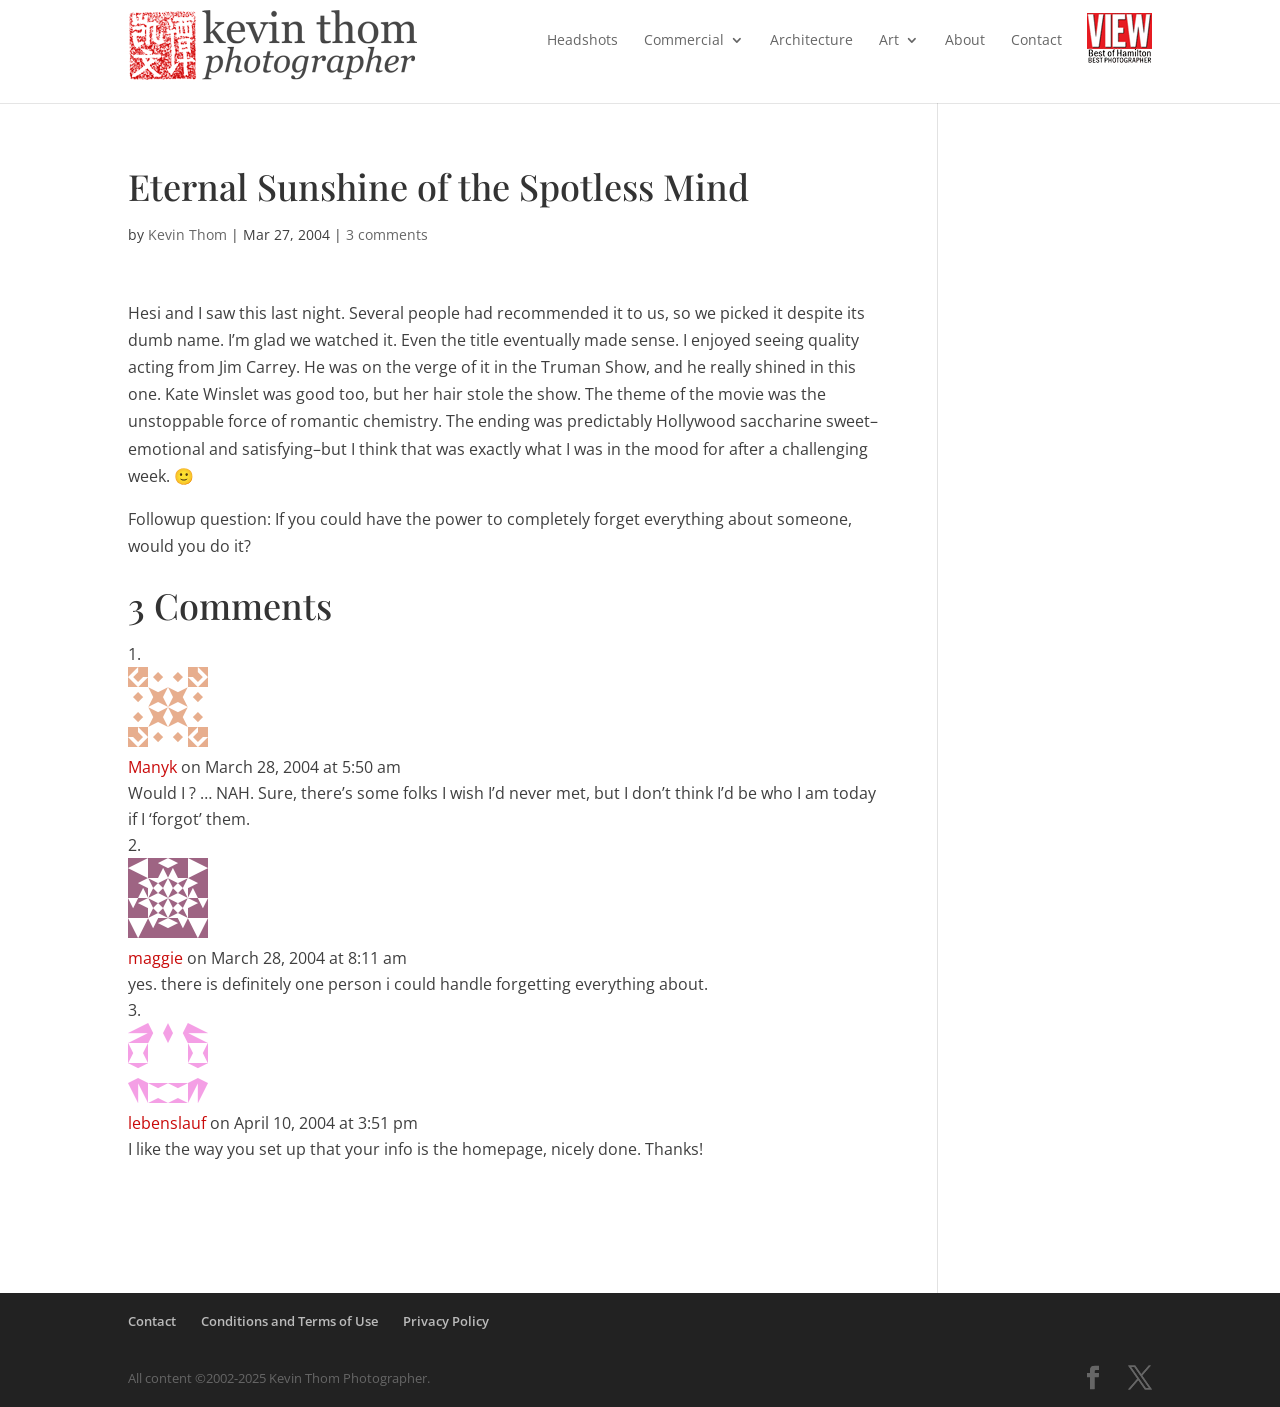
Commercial (684, 41)
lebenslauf (167, 1123)
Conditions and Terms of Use (289, 1321)
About (965, 41)
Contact (1036, 41)
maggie (155, 958)
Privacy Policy (446, 1321)
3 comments (387, 234)
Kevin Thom (187, 234)
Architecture (811, 41)
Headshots (582, 41)
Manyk (152, 767)
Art (889, 41)
